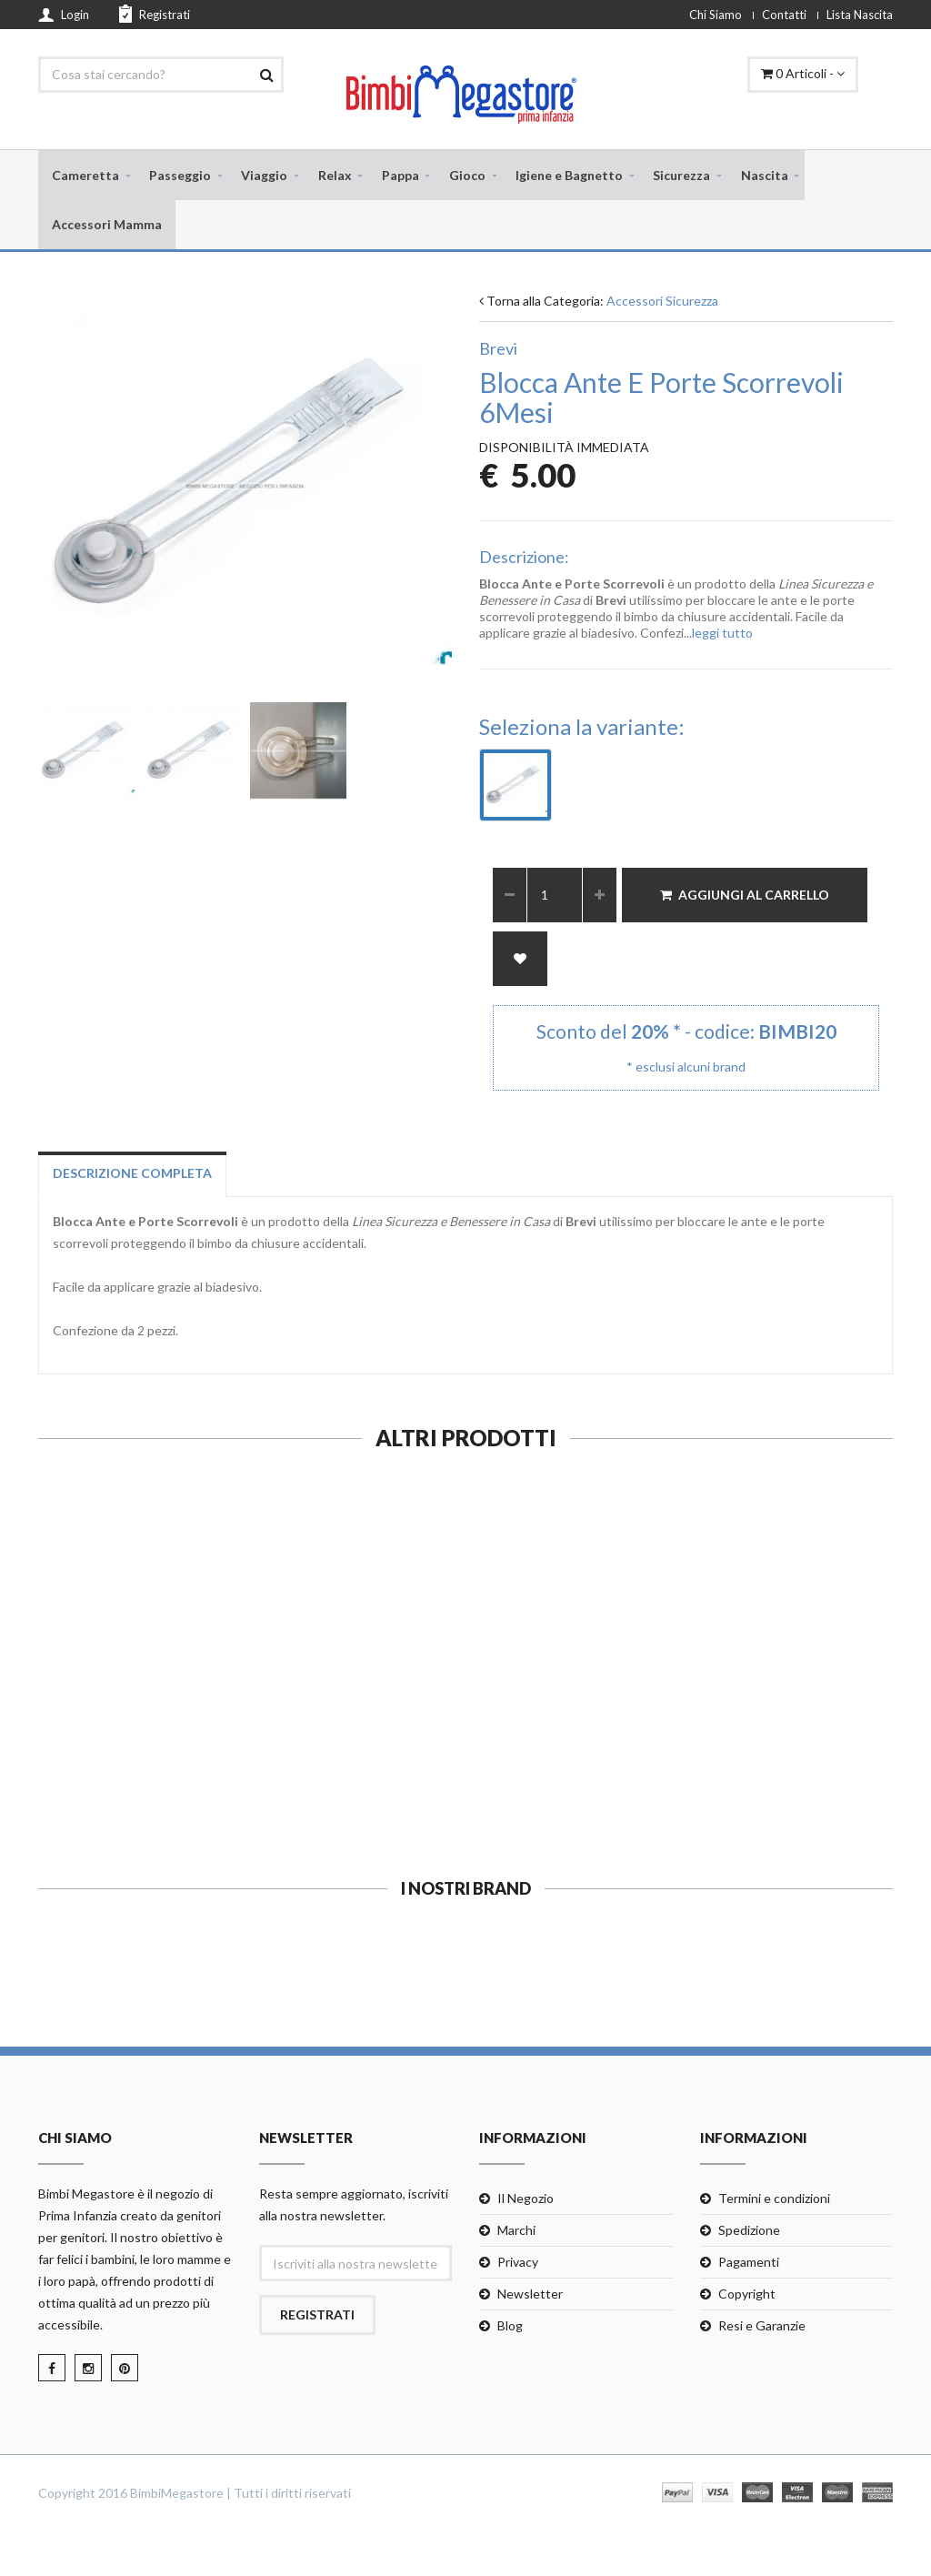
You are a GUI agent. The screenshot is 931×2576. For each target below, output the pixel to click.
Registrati (154, 14)
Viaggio (264, 175)
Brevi (498, 352)
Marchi (516, 2232)
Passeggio (180, 175)
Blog (510, 2328)
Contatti (784, 14)
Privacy (517, 2264)
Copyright (747, 2296)
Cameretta (85, 175)
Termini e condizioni (774, 2201)
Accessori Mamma (107, 226)
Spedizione (749, 2232)
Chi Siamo (715, 14)
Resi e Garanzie (762, 2328)
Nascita (764, 175)
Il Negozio (525, 2201)
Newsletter (530, 2296)
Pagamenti (748, 2264)
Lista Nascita (859, 14)
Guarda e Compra (135, 1778)
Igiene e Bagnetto (569, 175)
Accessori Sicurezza (662, 304)
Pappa (400, 175)
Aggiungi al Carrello (744, 897)
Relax (335, 175)
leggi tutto (722, 635)
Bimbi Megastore (86, 2196)
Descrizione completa (132, 1175)
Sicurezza (681, 175)
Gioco (467, 175)
